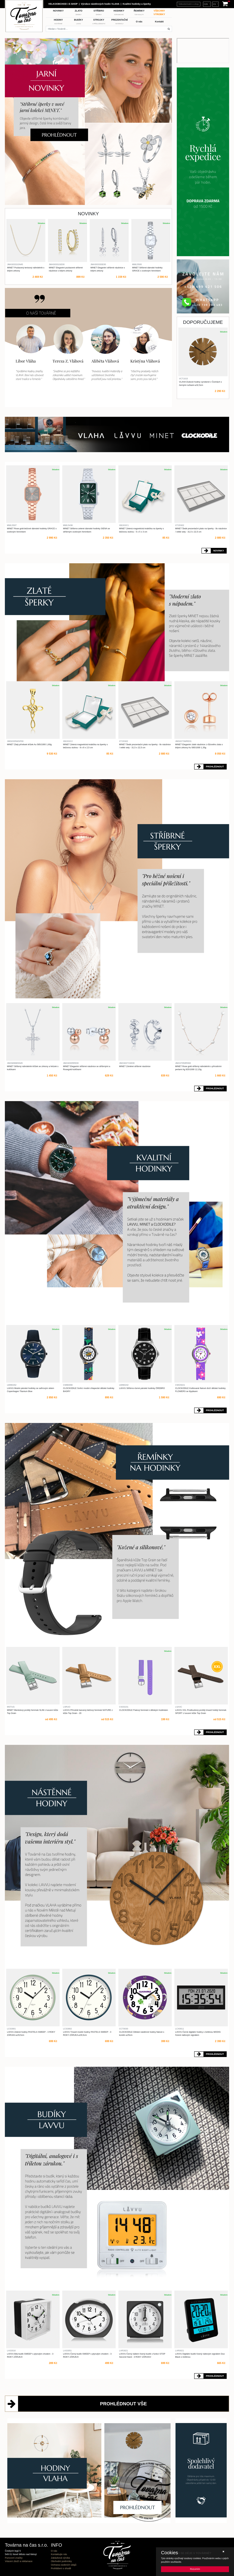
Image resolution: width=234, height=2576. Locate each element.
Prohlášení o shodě (61, 2568)
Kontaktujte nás (59, 2554)
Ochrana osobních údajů (63, 2565)
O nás (54, 2551)
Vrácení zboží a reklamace (18, 2561)
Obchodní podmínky (61, 2561)
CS (214, 4)
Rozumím (195, 2569)
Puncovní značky (14, 2558)
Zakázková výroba (60, 2558)
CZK (206, 4)
